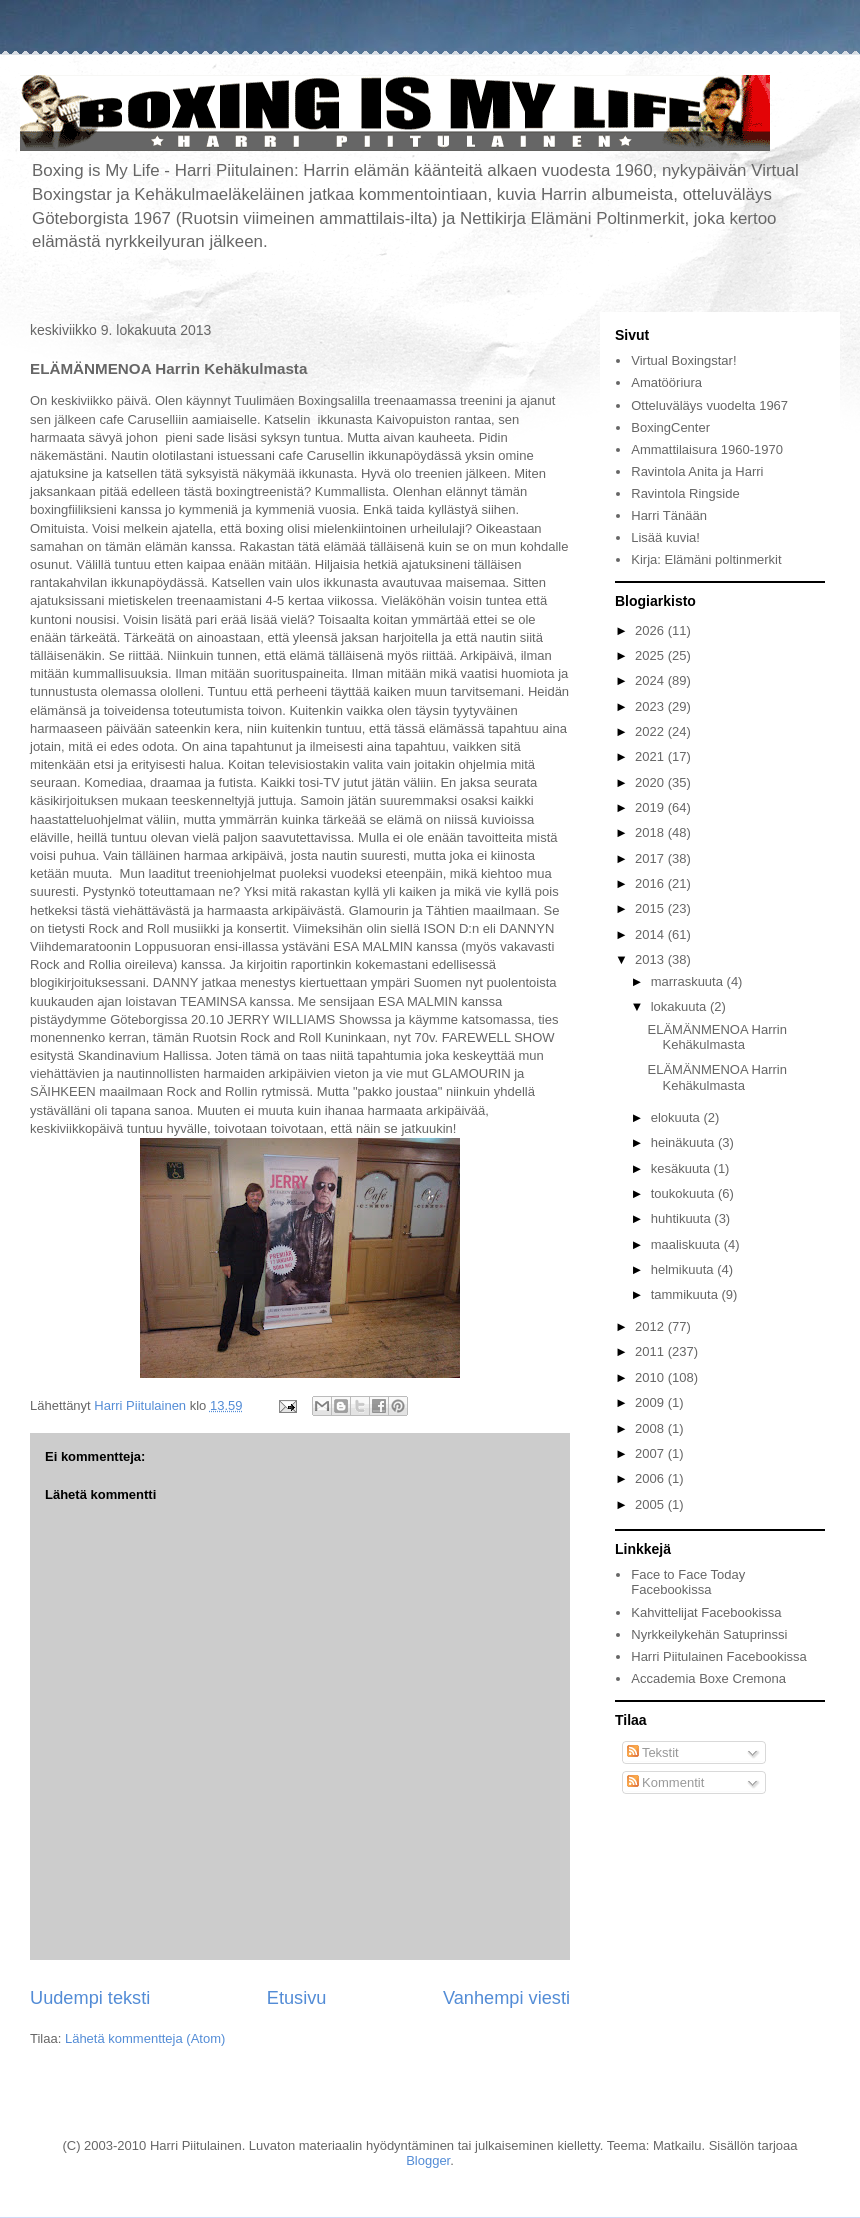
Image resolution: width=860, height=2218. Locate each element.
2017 (651, 858)
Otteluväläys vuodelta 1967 (709, 405)
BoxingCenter (670, 427)
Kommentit (666, 1782)
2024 (651, 680)
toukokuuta (684, 1193)
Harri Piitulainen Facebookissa (719, 1656)
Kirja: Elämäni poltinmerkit (706, 559)
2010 (651, 1377)
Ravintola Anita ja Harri (697, 471)
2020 (651, 782)
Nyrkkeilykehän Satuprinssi (709, 1634)
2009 (651, 1402)
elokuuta (677, 1117)
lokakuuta (680, 1006)
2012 (651, 1326)
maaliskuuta (687, 1244)
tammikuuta (686, 1294)
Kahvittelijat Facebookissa (706, 1612)
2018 (651, 832)
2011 (651, 1351)
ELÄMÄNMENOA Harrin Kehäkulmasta (716, 1037)
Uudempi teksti (90, 1998)
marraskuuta (689, 981)
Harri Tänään (669, 515)
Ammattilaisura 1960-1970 (707, 449)
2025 (651, 655)
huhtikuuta (683, 1218)
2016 (651, 883)
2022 (651, 731)
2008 (651, 1428)
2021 (651, 756)
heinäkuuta (684, 1142)
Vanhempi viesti (506, 1998)
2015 (651, 908)
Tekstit (653, 1752)
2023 (651, 706)
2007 (651, 1453)
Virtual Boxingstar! (683, 360)
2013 (651, 959)
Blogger (428, 2160)
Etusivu (297, 1998)
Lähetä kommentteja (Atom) (145, 2038)
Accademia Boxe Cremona (708, 1678)
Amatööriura (666, 382)
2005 (651, 1504)
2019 (651, 807)
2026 (651, 630)
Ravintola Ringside (685, 493)
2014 (651, 934)
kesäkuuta (682, 1168)
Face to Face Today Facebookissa (688, 1582)
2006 (651, 1478)
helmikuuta (684, 1269)
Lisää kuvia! (665, 537)
